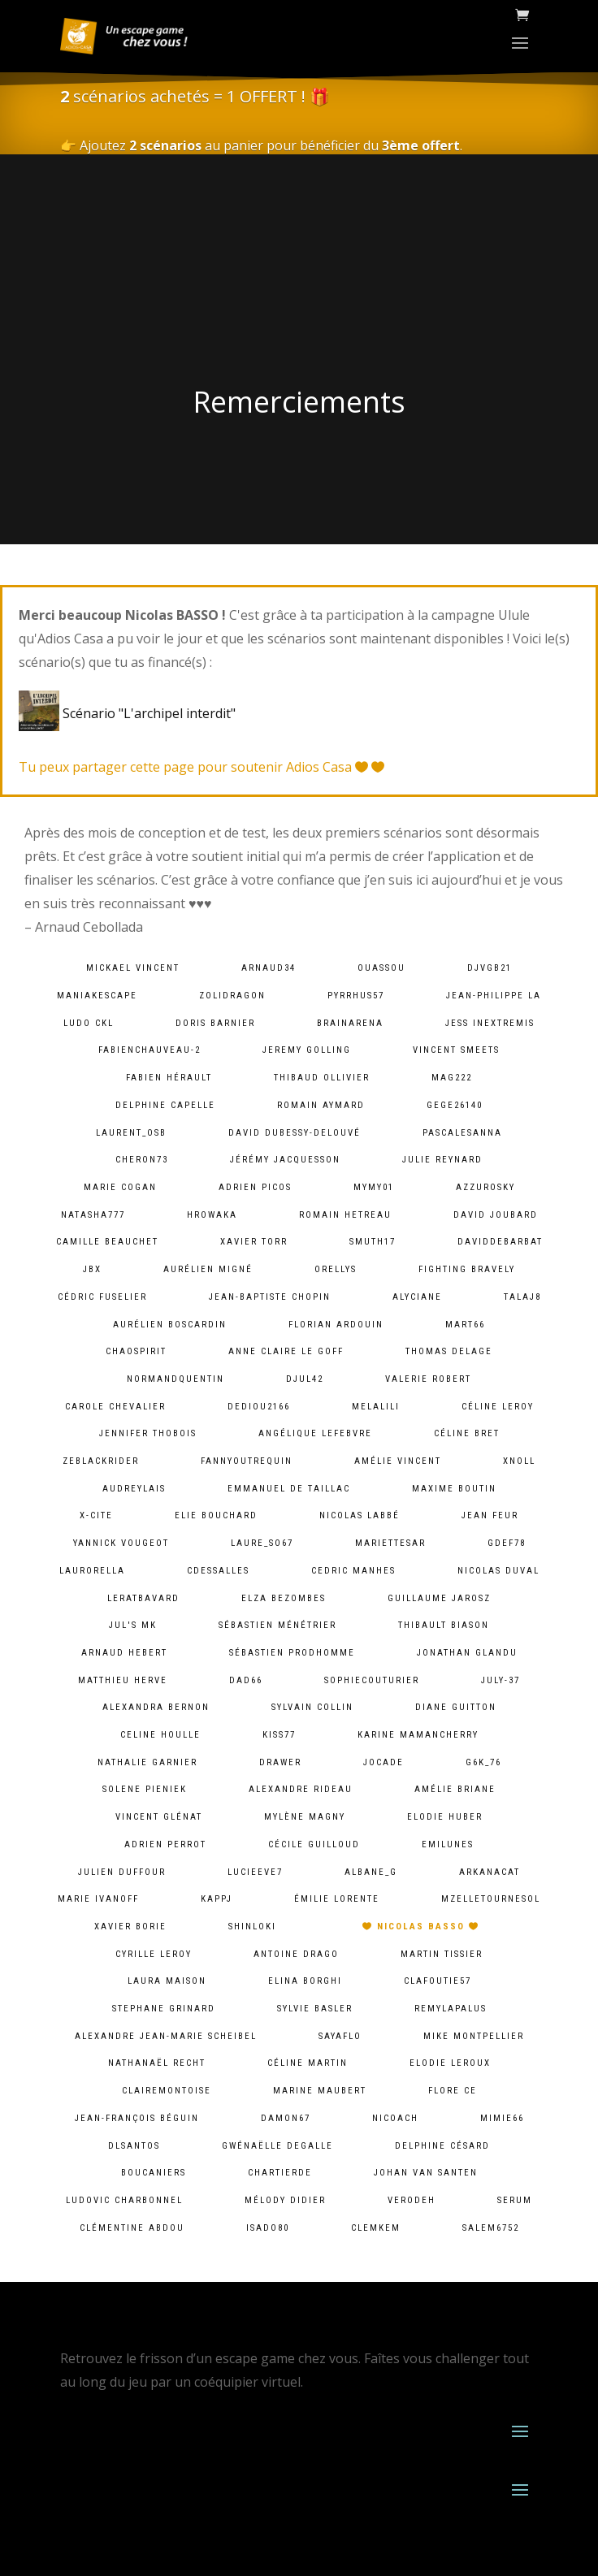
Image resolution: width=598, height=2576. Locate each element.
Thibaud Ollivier (322, 1077)
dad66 (245, 1680)
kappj (216, 1899)
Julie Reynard (442, 1159)
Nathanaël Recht (157, 2063)
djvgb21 (489, 968)
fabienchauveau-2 (149, 1050)
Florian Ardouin (336, 1324)
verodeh (412, 2200)
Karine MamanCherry (418, 1735)
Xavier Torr (254, 1241)
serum (514, 2200)
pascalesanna (462, 1133)
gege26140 (455, 1105)
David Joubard (495, 1215)
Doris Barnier (215, 1023)
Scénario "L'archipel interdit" (130, 713)
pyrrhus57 (355, 995)
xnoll (519, 1461)
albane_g (370, 1872)
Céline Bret (467, 1433)
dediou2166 (259, 1406)
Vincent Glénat (158, 1817)
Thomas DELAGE (448, 1351)
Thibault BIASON (443, 1625)
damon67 (285, 2118)
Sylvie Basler (315, 2008)
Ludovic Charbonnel (124, 2200)
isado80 (267, 2228)
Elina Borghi (305, 1981)
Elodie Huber (445, 1817)
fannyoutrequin (246, 1461)
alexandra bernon (156, 1707)
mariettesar (390, 1543)
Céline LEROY (498, 1406)
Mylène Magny (304, 1817)
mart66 (465, 1324)
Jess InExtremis (490, 1023)
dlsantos (134, 2146)
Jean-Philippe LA (493, 995)
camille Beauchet (107, 1241)
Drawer (280, 1762)
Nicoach (395, 2118)
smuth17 (372, 1241)
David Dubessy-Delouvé (294, 1133)
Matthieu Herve (122, 1680)
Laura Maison (167, 1981)
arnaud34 (268, 968)
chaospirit (136, 1351)
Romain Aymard (321, 1105)
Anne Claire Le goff (286, 1351)
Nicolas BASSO (420, 1926)
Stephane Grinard (163, 2008)
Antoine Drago (296, 1954)
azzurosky (485, 1187)
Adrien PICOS (255, 1187)
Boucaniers (153, 2172)
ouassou (381, 968)
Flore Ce (452, 2090)
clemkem (376, 2228)
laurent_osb (131, 1133)
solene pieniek (144, 1789)
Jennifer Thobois (148, 1433)
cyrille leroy (153, 1954)
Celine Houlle (160, 1735)
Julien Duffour (122, 1872)
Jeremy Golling (306, 1050)
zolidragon (232, 995)
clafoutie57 (437, 1981)
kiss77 (279, 1735)
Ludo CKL (88, 1023)
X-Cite (96, 1515)
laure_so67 (262, 1543)
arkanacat (489, 1872)
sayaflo (340, 2036)
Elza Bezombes (283, 1598)
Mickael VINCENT (133, 968)
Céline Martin (307, 2063)
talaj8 (522, 1297)
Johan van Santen (426, 2172)
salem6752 (490, 2228)
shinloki (252, 1926)
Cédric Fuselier (102, 1297)
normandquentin (175, 1379)
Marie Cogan (120, 1187)
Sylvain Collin (312, 1707)
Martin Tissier (442, 1954)
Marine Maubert (319, 2090)
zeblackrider (101, 1461)
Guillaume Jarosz (439, 1598)
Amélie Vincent (397, 1461)
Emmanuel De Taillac (289, 1488)
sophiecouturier (371, 1680)
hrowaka (212, 1215)
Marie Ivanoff (98, 1899)
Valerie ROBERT (428, 1379)
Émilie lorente (336, 1899)
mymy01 (373, 1187)
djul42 (304, 1379)
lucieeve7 (255, 1872)
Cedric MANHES (353, 1570)
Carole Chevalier (115, 1406)
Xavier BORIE (130, 1926)
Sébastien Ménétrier (277, 1625)
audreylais (134, 1488)
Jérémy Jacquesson (285, 1159)
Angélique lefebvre (315, 1433)
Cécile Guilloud (314, 1844)
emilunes (448, 1844)
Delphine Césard (442, 2146)
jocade (383, 1762)
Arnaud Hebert (124, 1652)
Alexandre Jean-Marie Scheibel (166, 2036)
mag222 (451, 1077)
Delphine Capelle (165, 1105)
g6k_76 (483, 1762)
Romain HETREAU (345, 1215)
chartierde (280, 2172)
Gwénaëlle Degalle (277, 2146)
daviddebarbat (500, 1241)
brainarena (350, 1023)
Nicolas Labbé (359, 1515)
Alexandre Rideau (301, 1789)
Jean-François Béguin (137, 2118)
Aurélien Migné (208, 1269)
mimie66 (502, 2118)
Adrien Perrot (165, 1844)
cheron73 (141, 1159)
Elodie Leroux (450, 2063)
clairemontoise (166, 2090)
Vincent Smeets (456, 1050)
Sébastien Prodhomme (292, 1652)
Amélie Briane (455, 1789)
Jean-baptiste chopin (270, 1297)
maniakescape (97, 995)
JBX (92, 1269)
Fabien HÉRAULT (169, 1077)
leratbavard (143, 1598)
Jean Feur (490, 1515)
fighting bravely (466, 1269)
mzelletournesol (490, 1899)
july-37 (500, 1680)
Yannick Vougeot (121, 1543)
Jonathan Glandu (467, 1652)
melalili (376, 1406)
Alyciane (417, 1297)
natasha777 (93, 1215)
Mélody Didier (285, 2200)
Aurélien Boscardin (170, 1324)
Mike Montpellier (473, 2036)
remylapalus (450, 2008)
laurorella (92, 1570)
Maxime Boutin (454, 1488)
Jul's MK (133, 1625)
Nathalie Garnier (147, 1762)
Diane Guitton (455, 1707)
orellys (335, 1269)
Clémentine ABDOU (132, 2228)
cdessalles (218, 1570)
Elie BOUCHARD (216, 1515)
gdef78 (507, 1543)
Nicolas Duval (498, 1570)
